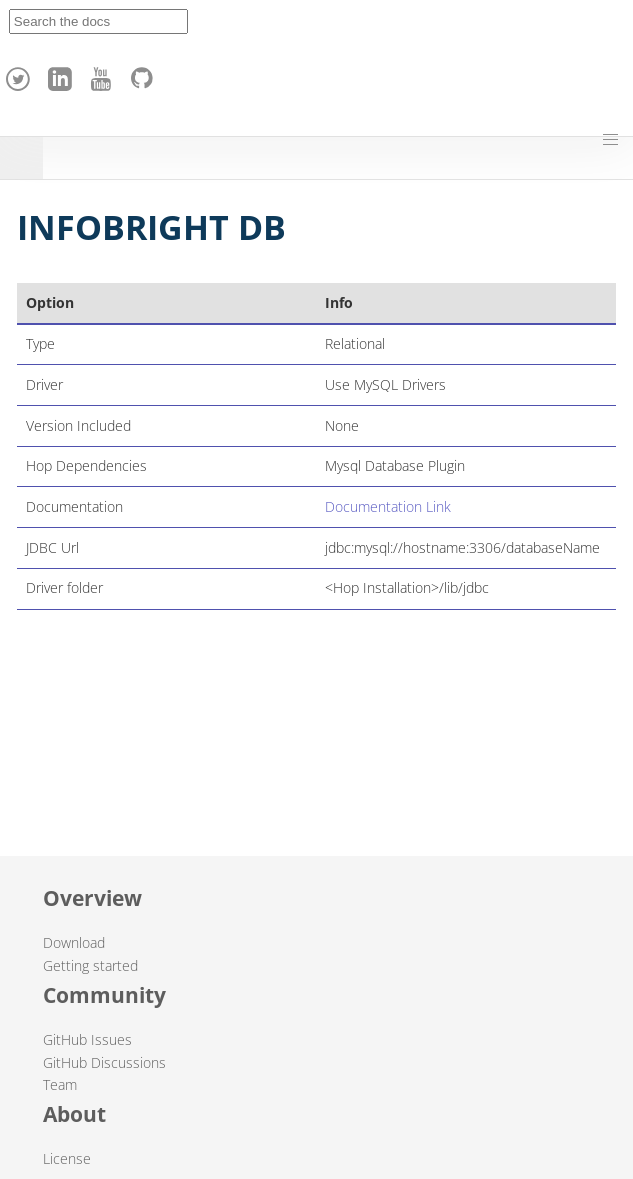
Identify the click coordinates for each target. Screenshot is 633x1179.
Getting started (90, 965)
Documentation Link (388, 506)
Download (74, 942)
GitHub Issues (87, 1039)
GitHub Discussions (104, 1062)
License (67, 1158)
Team (60, 1084)
